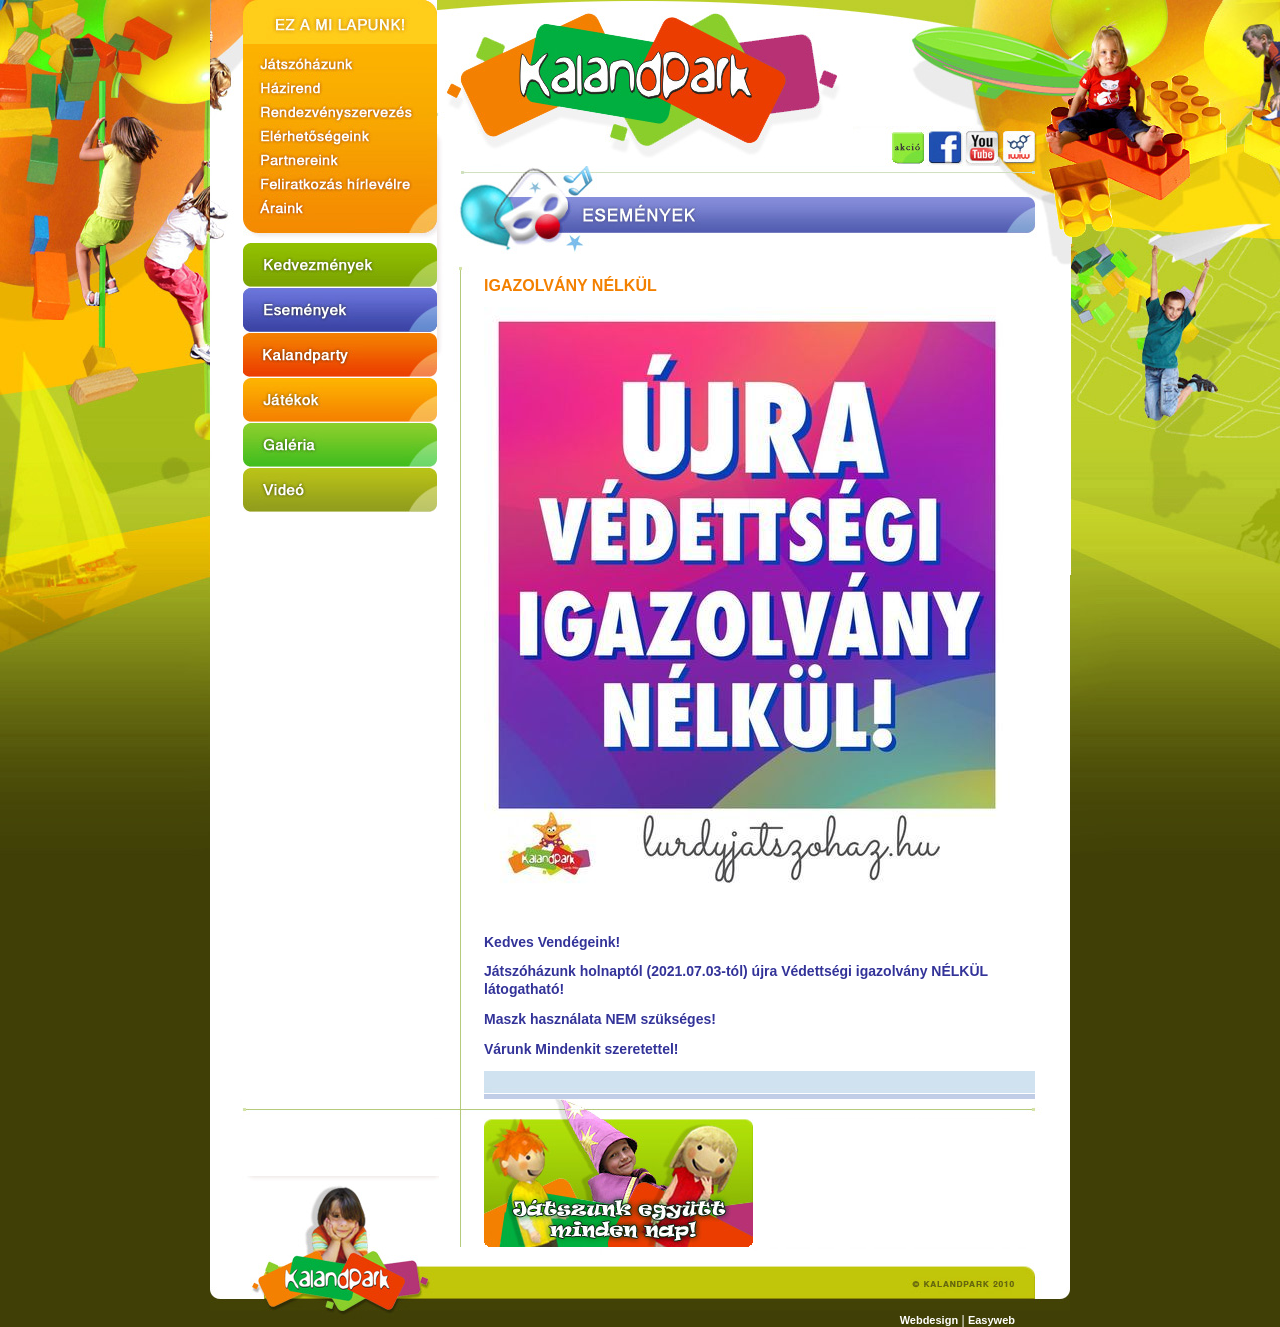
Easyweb (991, 1320)
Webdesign (929, 1320)
